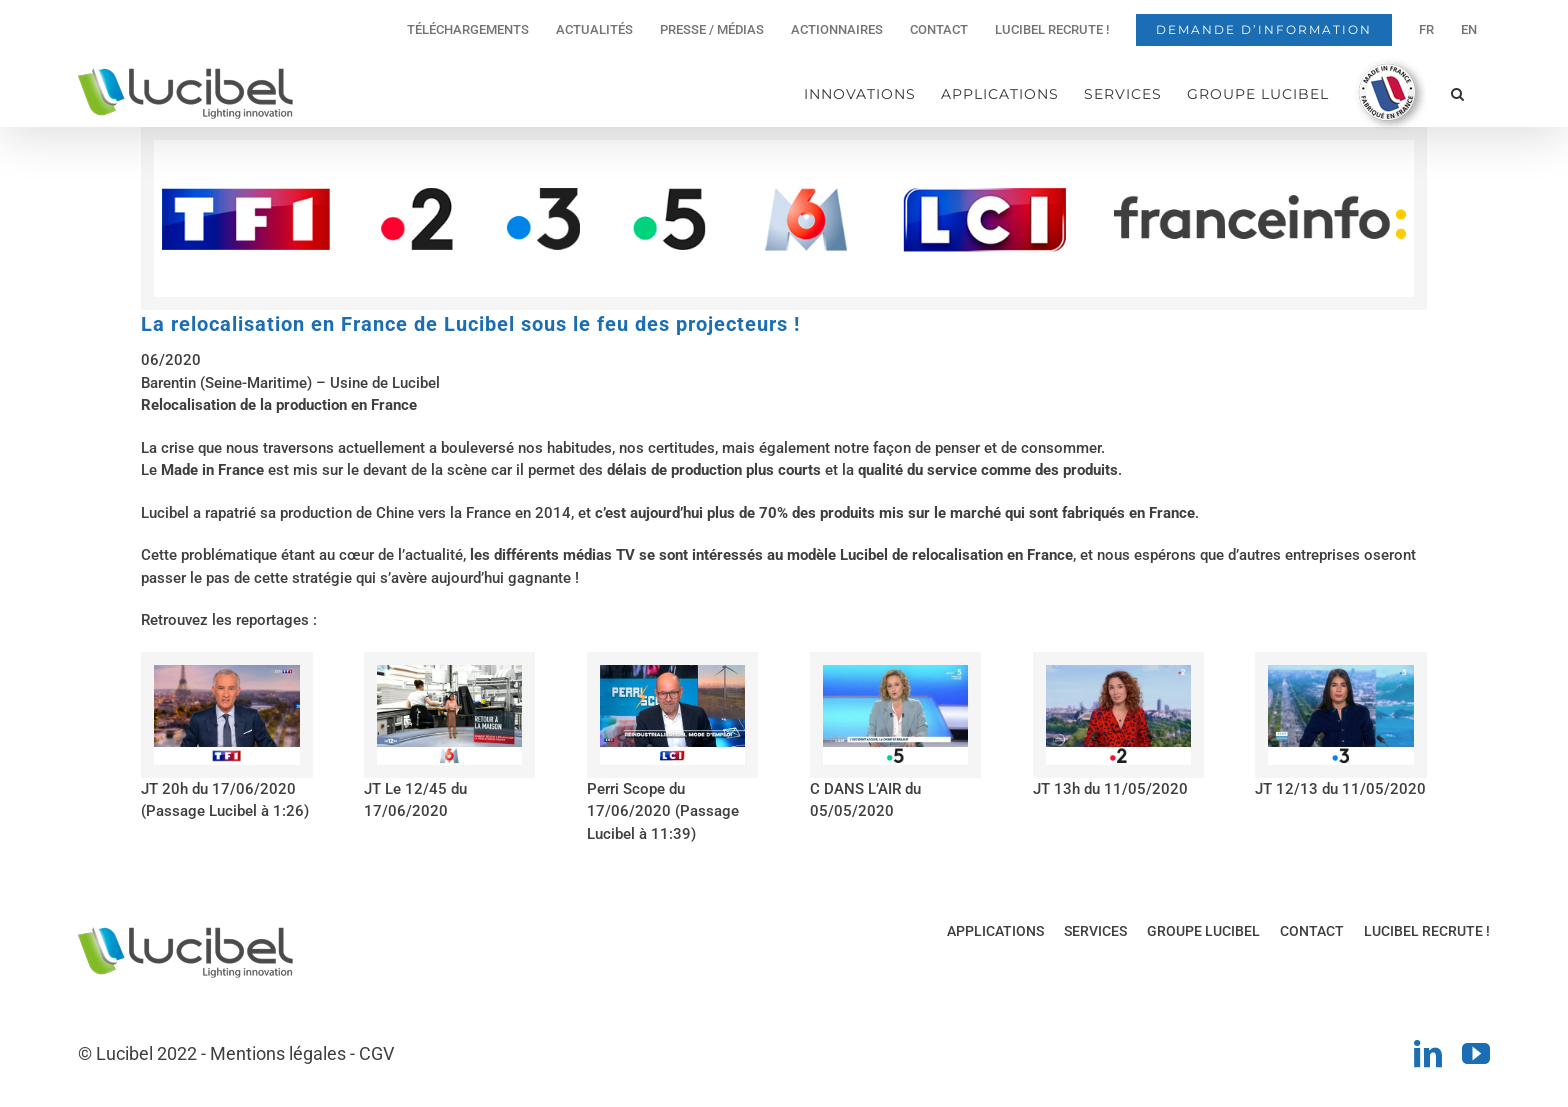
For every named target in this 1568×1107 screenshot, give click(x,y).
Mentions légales (278, 1053)
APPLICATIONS (995, 931)
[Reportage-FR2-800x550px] (1118, 672)
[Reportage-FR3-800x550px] (1340, 672)
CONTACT (1312, 931)
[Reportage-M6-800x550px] (449, 672)
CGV (376, 1053)
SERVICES (1095, 931)
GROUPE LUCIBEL (1203, 931)
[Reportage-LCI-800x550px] (672, 672)
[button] (1458, 93)
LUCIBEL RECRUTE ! (1427, 931)
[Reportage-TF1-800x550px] (226, 672)
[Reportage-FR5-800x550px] (895, 672)
